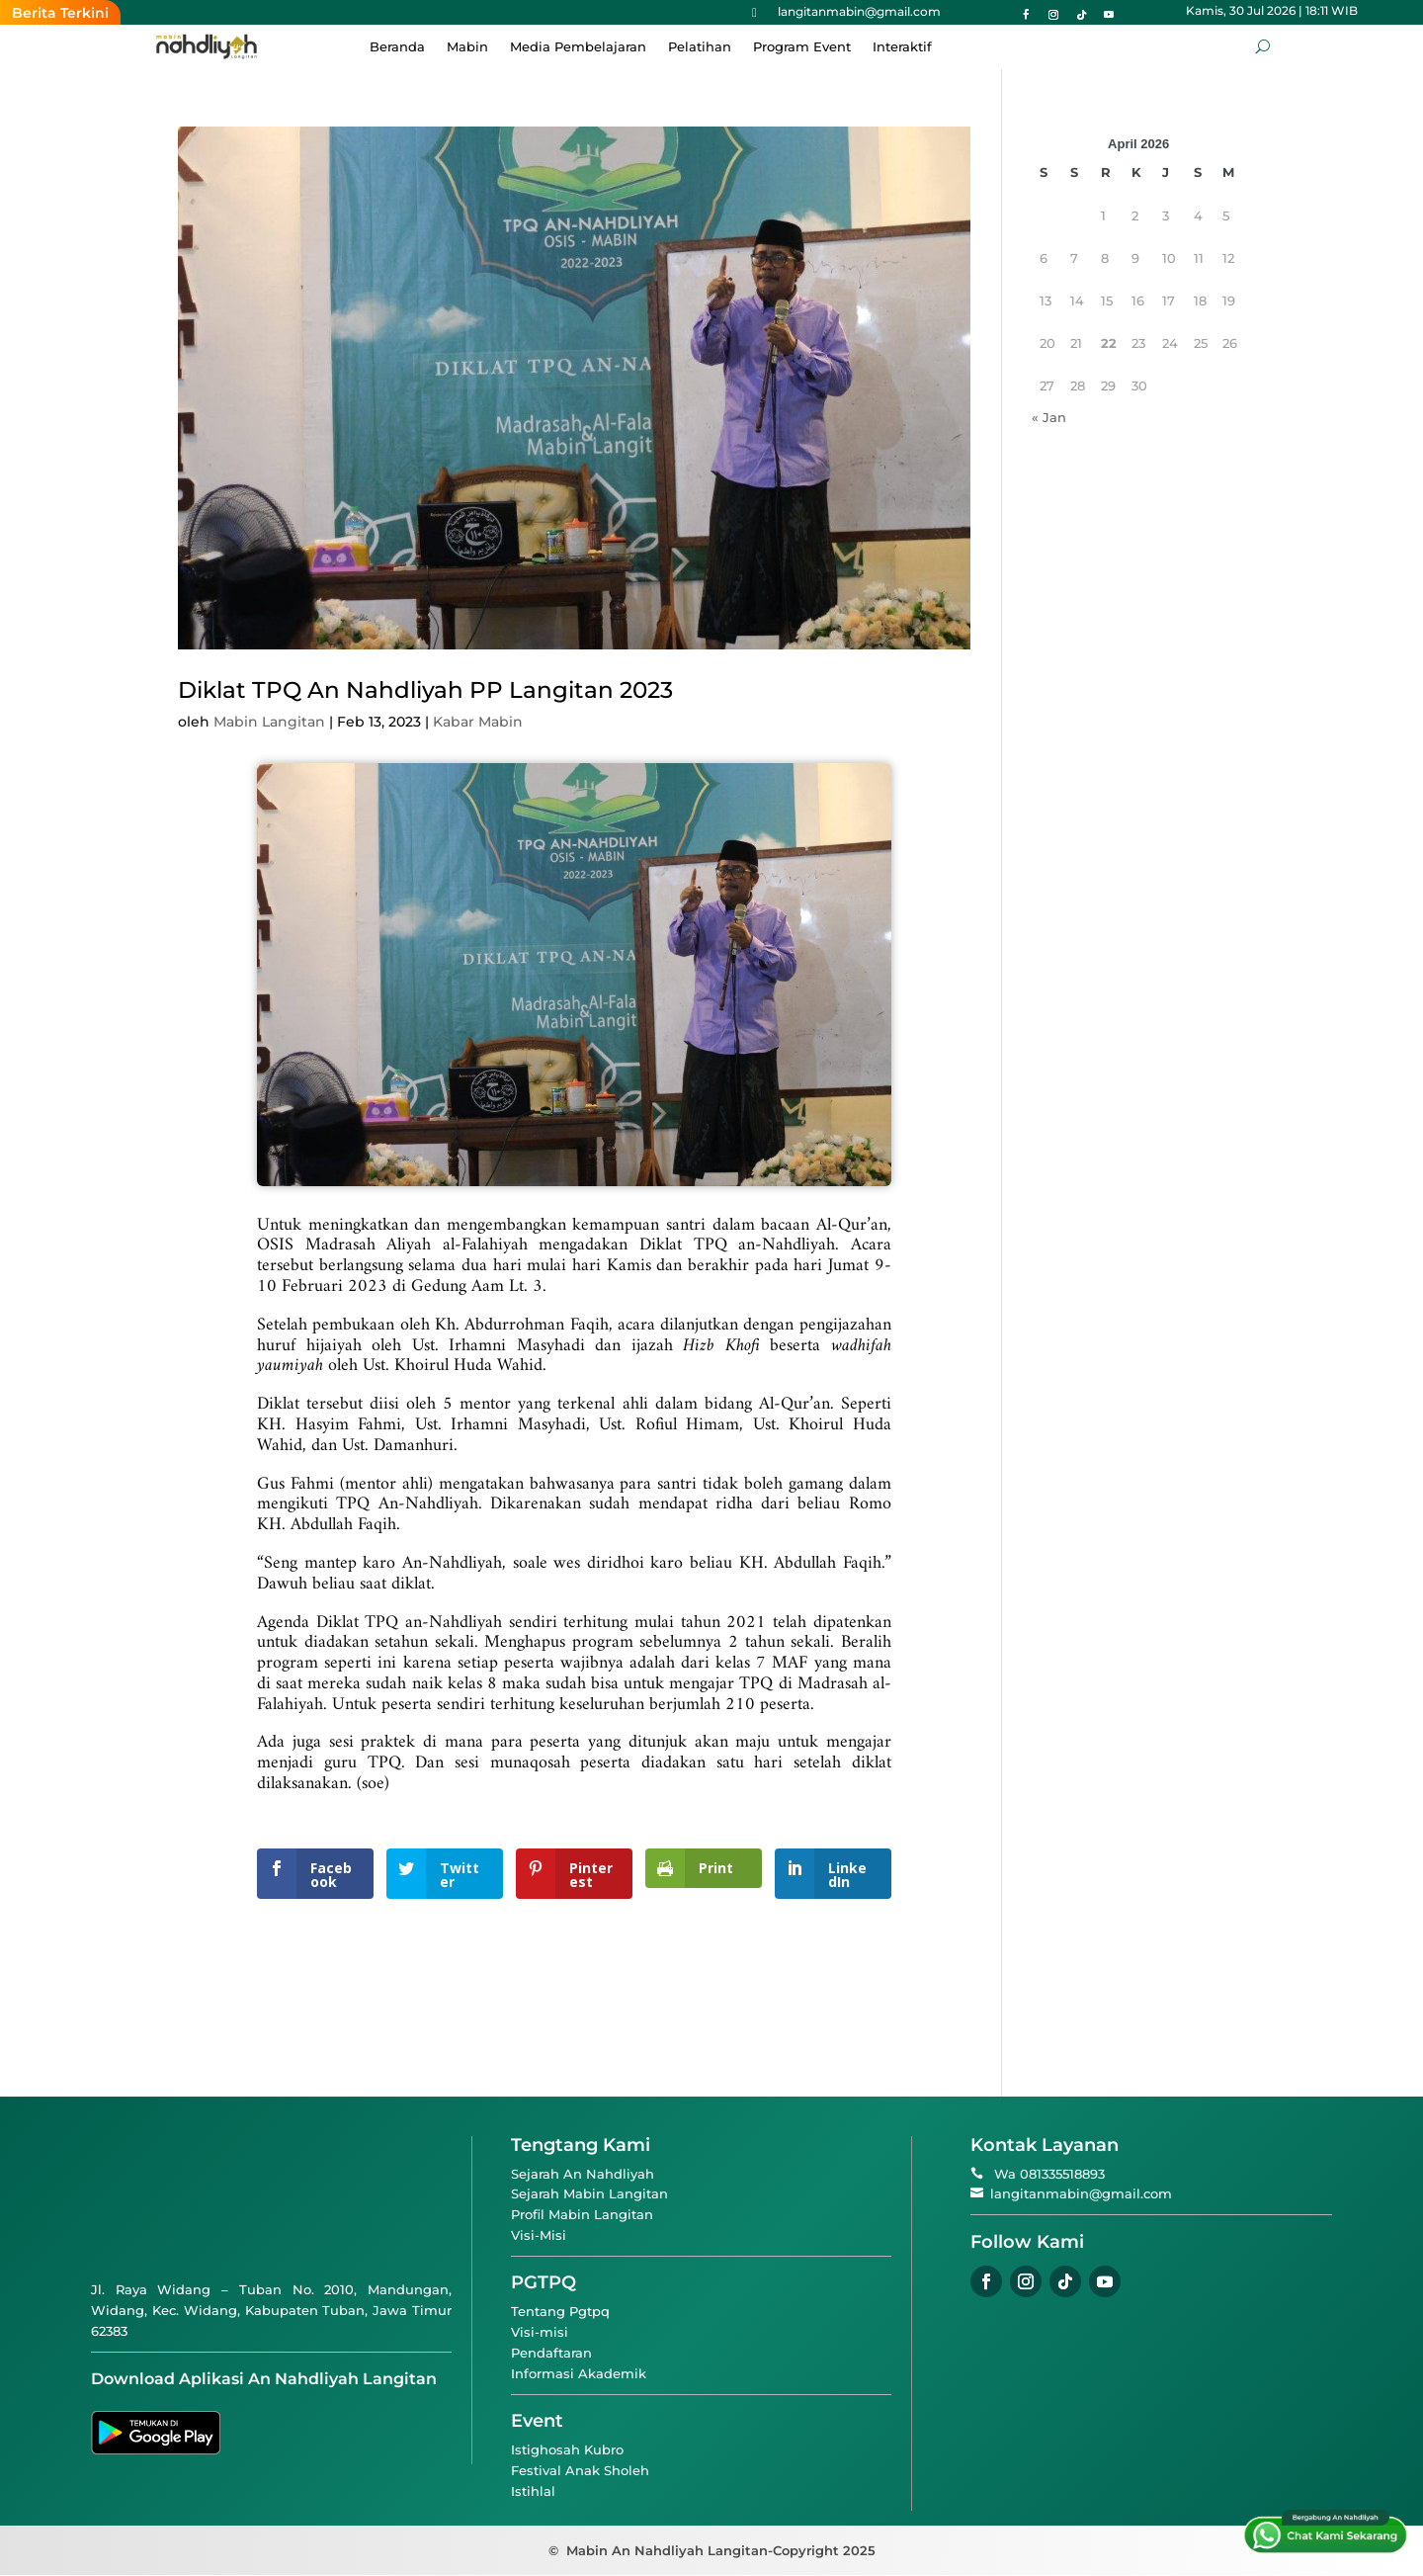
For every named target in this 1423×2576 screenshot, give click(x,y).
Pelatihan (699, 47)
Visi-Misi (538, 2235)
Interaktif (902, 47)
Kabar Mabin (478, 721)
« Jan (1049, 417)
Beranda (397, 47)
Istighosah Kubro (567, 2449)
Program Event (802, 47)
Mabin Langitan (269, 721)
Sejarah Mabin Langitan (589, 2193)
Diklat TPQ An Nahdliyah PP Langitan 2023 (425, 690)
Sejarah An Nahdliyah (582, 2174)
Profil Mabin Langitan (582, 2214)
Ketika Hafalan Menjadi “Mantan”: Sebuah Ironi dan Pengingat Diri (656, 13)
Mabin (467, 47)
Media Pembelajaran (578, 47)
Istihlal (533, 2491)
